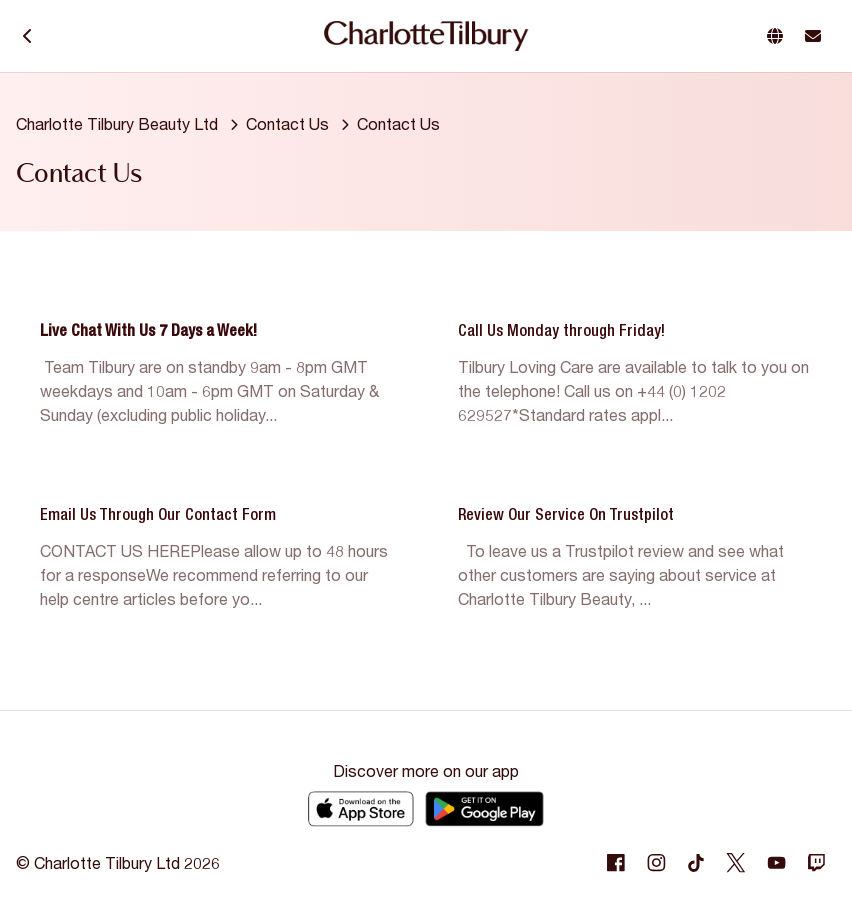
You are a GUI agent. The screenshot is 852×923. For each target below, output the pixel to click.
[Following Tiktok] (696, 863)
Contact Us (287, 123)
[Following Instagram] (656, 863)
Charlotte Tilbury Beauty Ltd (117, 123)
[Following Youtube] (776, 863)
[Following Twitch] (816, 863)
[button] (779, 36)
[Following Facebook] (616, 863)
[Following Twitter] (736, 863)
